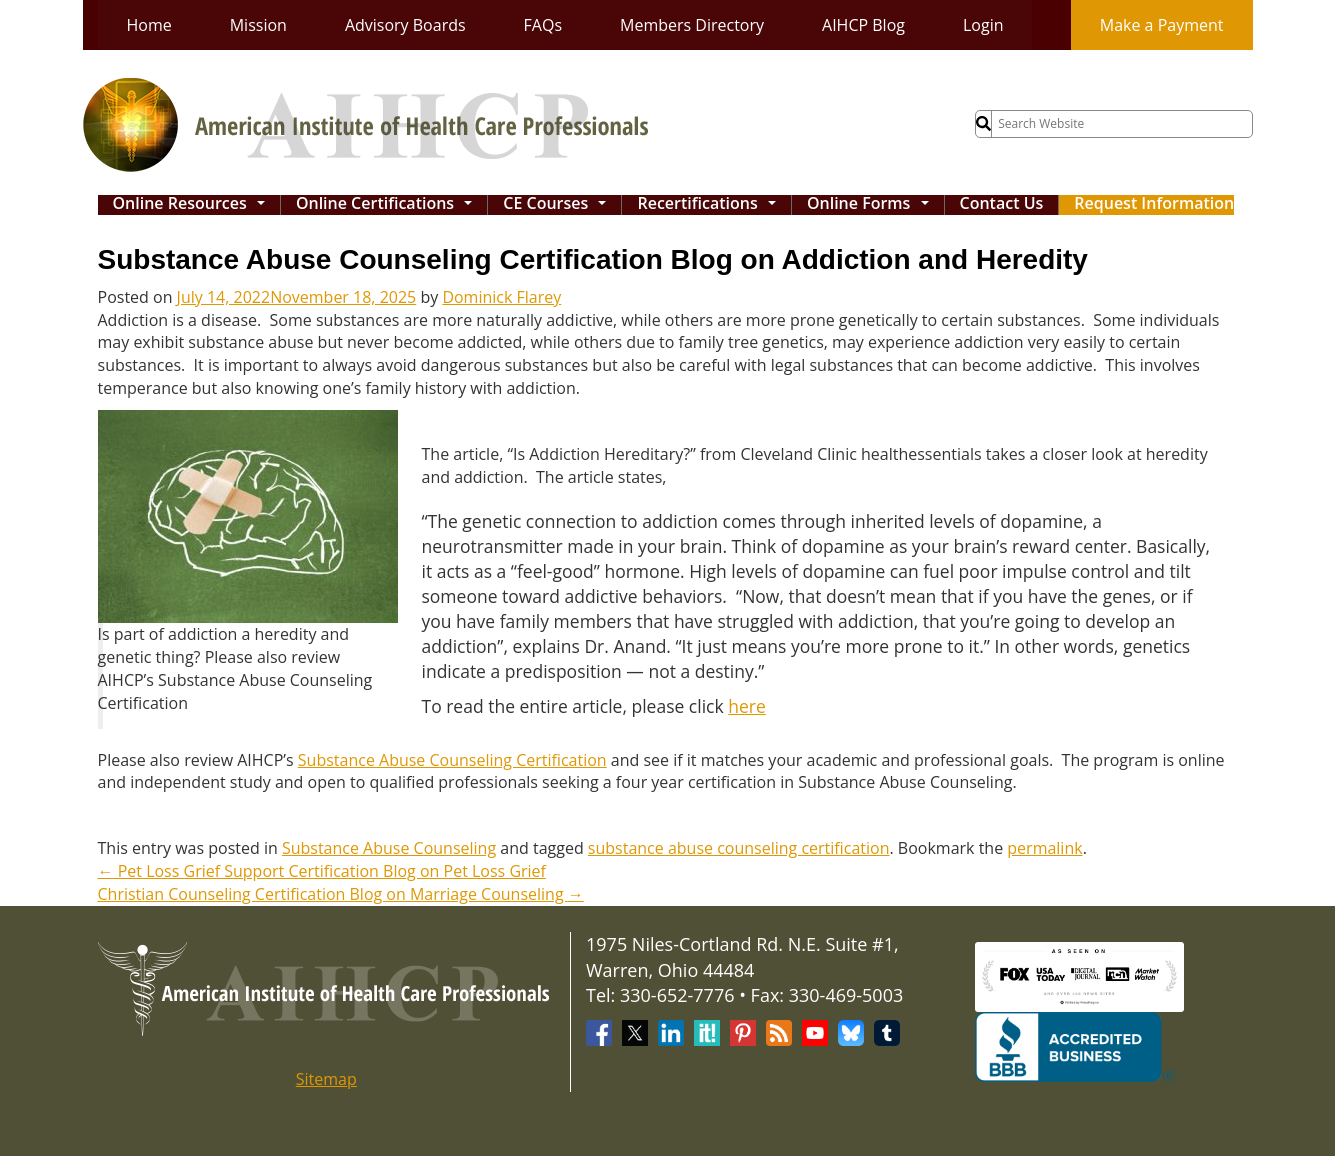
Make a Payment (1162, 25)
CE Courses (559, 205)
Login (983, 25)
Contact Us (1002, 204)
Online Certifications (389, 205)
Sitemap (326, 1079)
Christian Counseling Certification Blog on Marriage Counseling (341, 894)
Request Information (1154, 204)
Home (149, 25)
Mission (258, 25)
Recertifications (711, 205)
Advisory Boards (405, 25)
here (747, 706)
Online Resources (194, 205)
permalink (1044, 848)
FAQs (543, 25)
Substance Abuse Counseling (389, 848)
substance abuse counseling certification (739, 848)
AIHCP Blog (863, 25)
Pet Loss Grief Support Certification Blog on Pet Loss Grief (322, 871)
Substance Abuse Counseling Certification (452, 760)
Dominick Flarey (501, 297)
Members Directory (692, 25)
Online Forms (872, 205)
